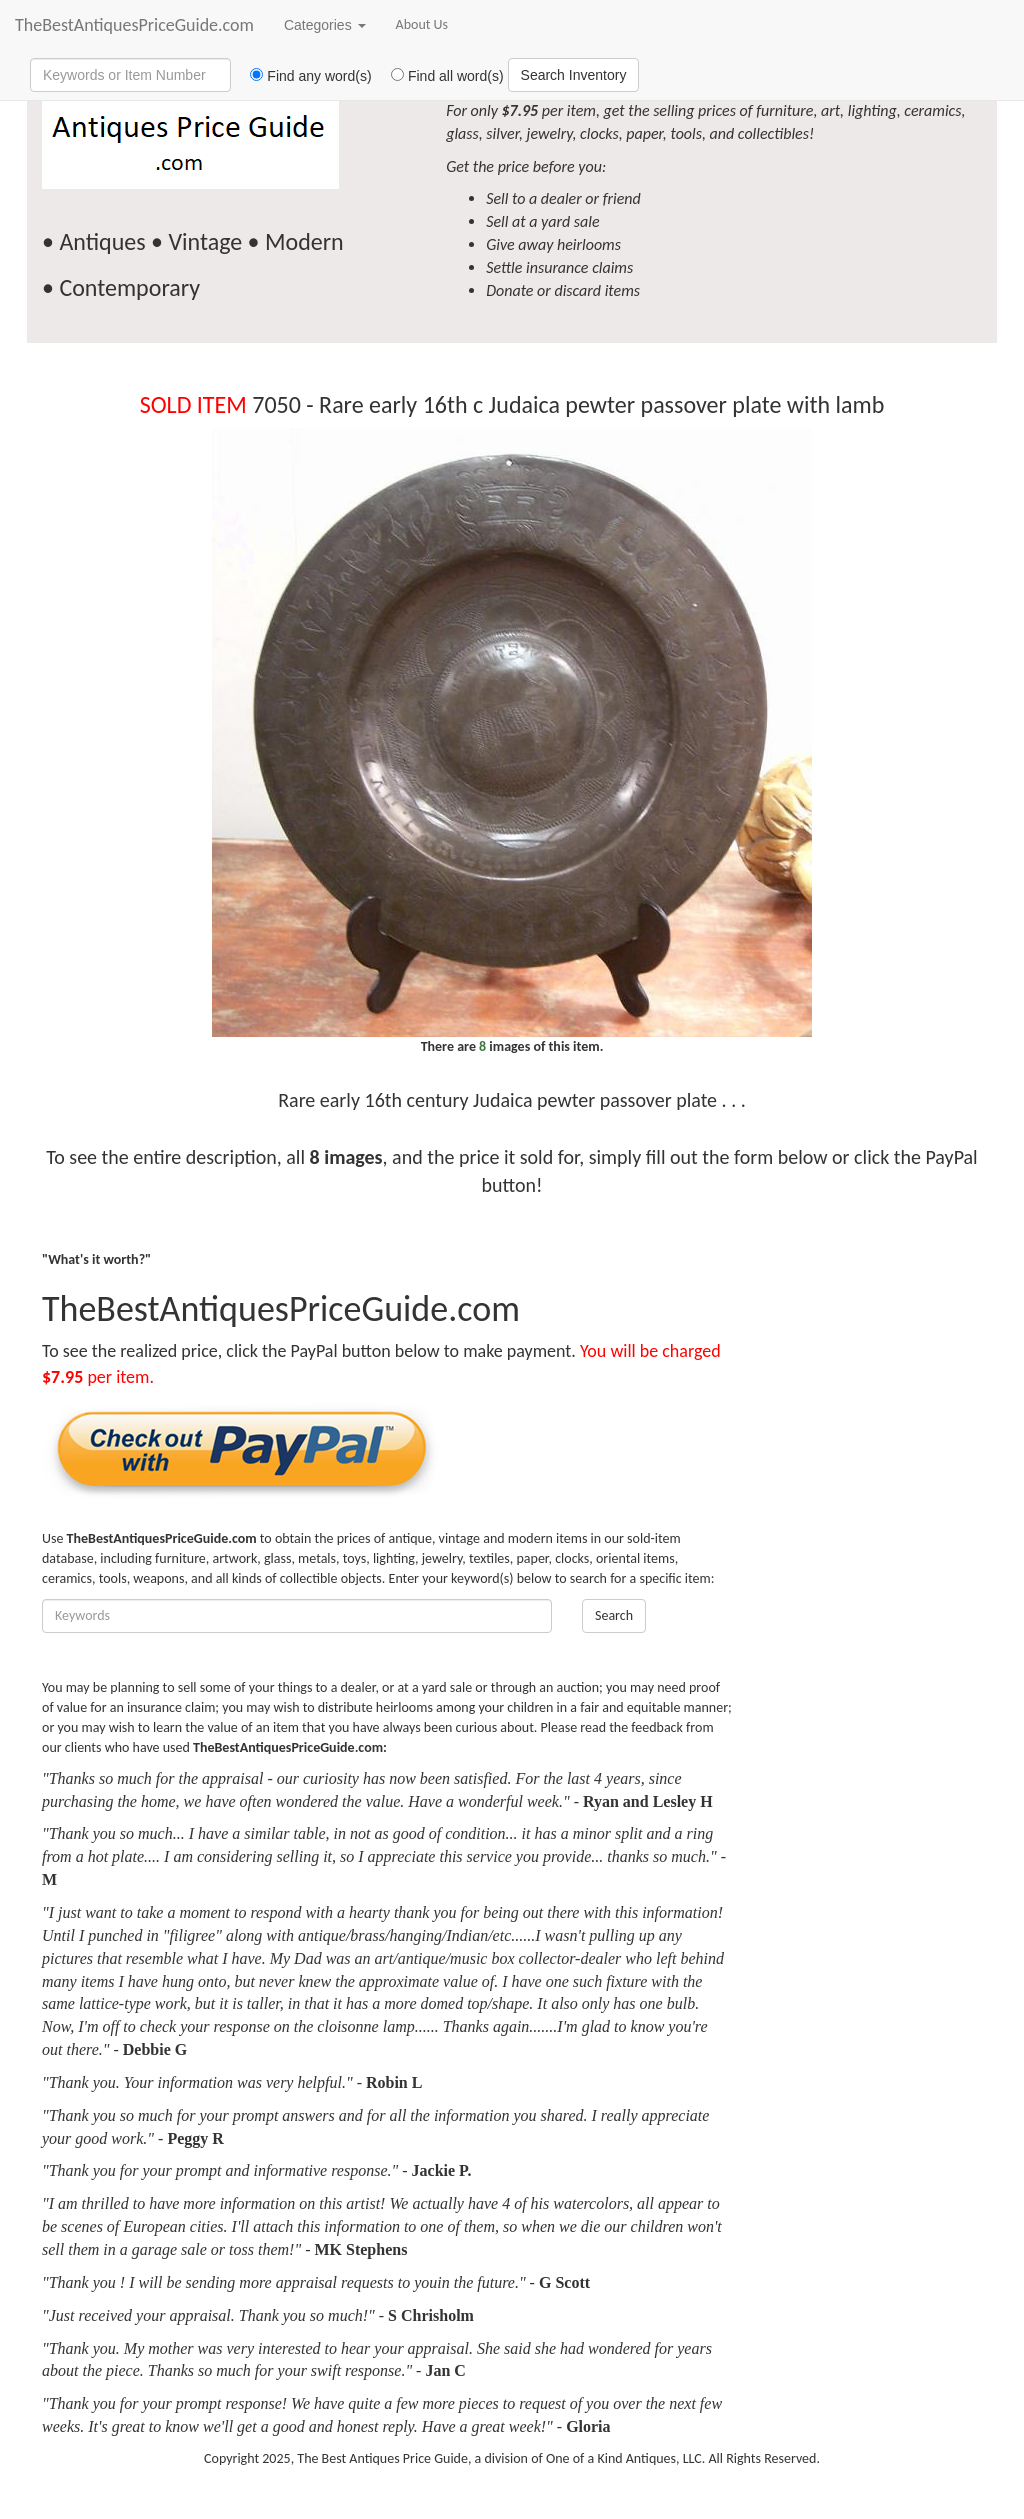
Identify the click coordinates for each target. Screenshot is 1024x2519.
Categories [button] (325, 25)
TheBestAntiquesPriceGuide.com (134, 25)
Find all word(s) (440, 76)
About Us (422, 24)
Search (614, 1615)
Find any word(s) (303, 76)
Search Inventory (574, 75)
